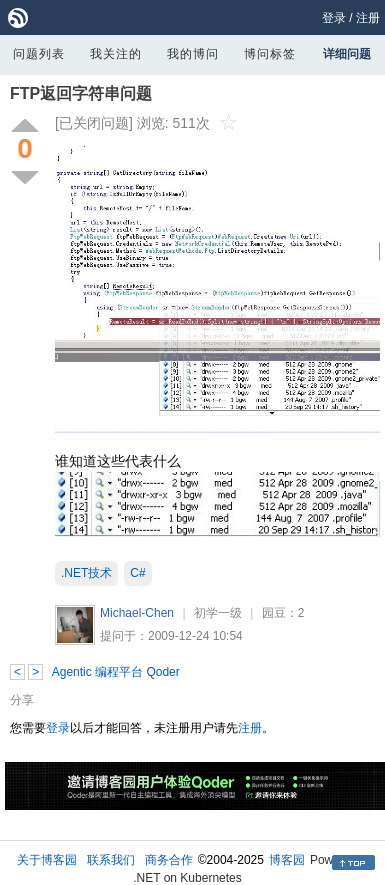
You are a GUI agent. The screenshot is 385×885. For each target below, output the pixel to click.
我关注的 (116, 54)
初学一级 (218, 613)
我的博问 (193, 54)
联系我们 (111, 860)
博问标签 (270, 54)
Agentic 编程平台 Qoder (116, 672)
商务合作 (169, 860)
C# (137, 573)
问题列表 (39, 54)
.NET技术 (86, 573)
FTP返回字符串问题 (81, 93)
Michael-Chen (137, 613)
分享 (22, 700)
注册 (368, 18)
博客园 (287, 860)
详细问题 (347, 54)
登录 (334, 18)
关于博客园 (47, 860)
